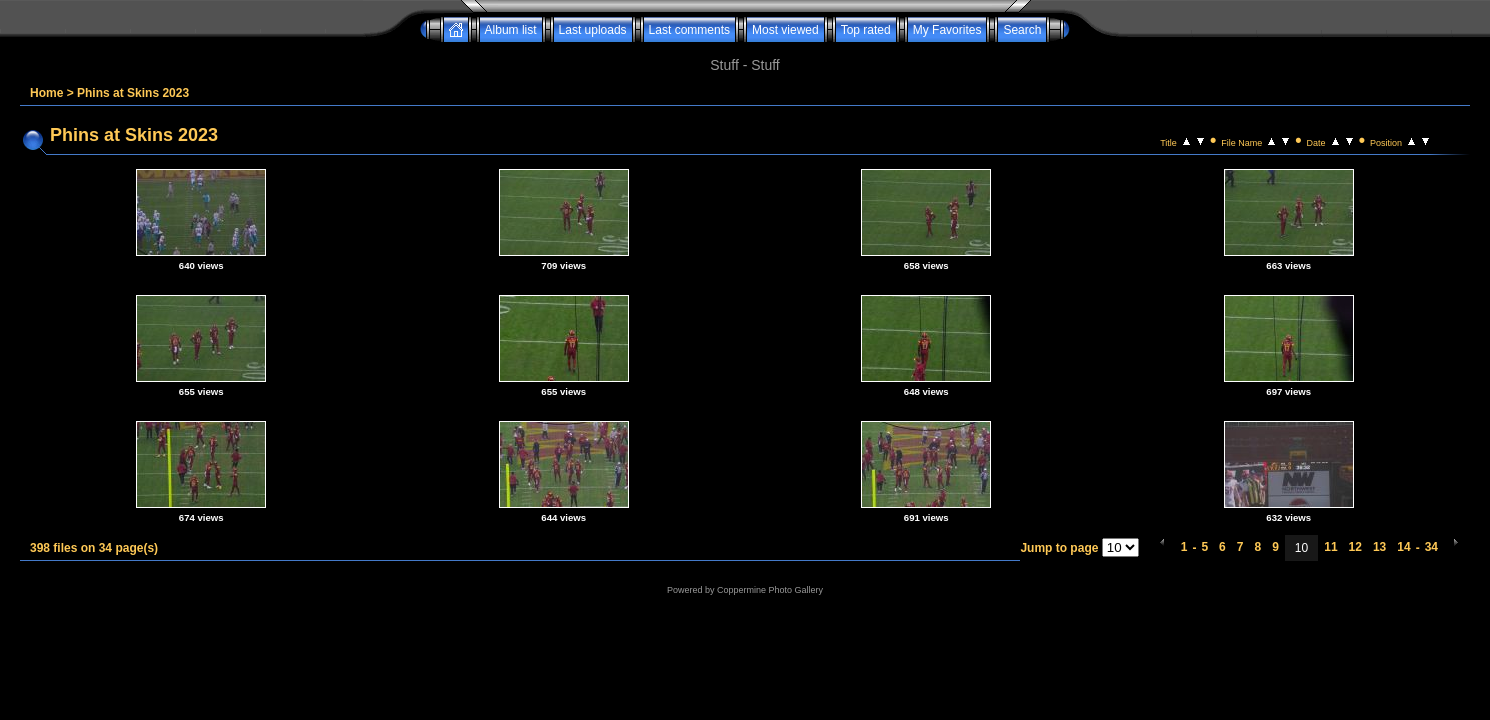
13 (1379, 547)
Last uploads (593, 30)
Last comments (689, 30)
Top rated (866, 30)
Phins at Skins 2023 (133, 93)
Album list (511, 30)
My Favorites (947, 30)
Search (1022, 30)
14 (1403, 547)
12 (1355, 547)
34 (1431, 547)
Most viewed (785, 30)
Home (46, 93)
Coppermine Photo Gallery (770, 590)
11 (1330, 547)
